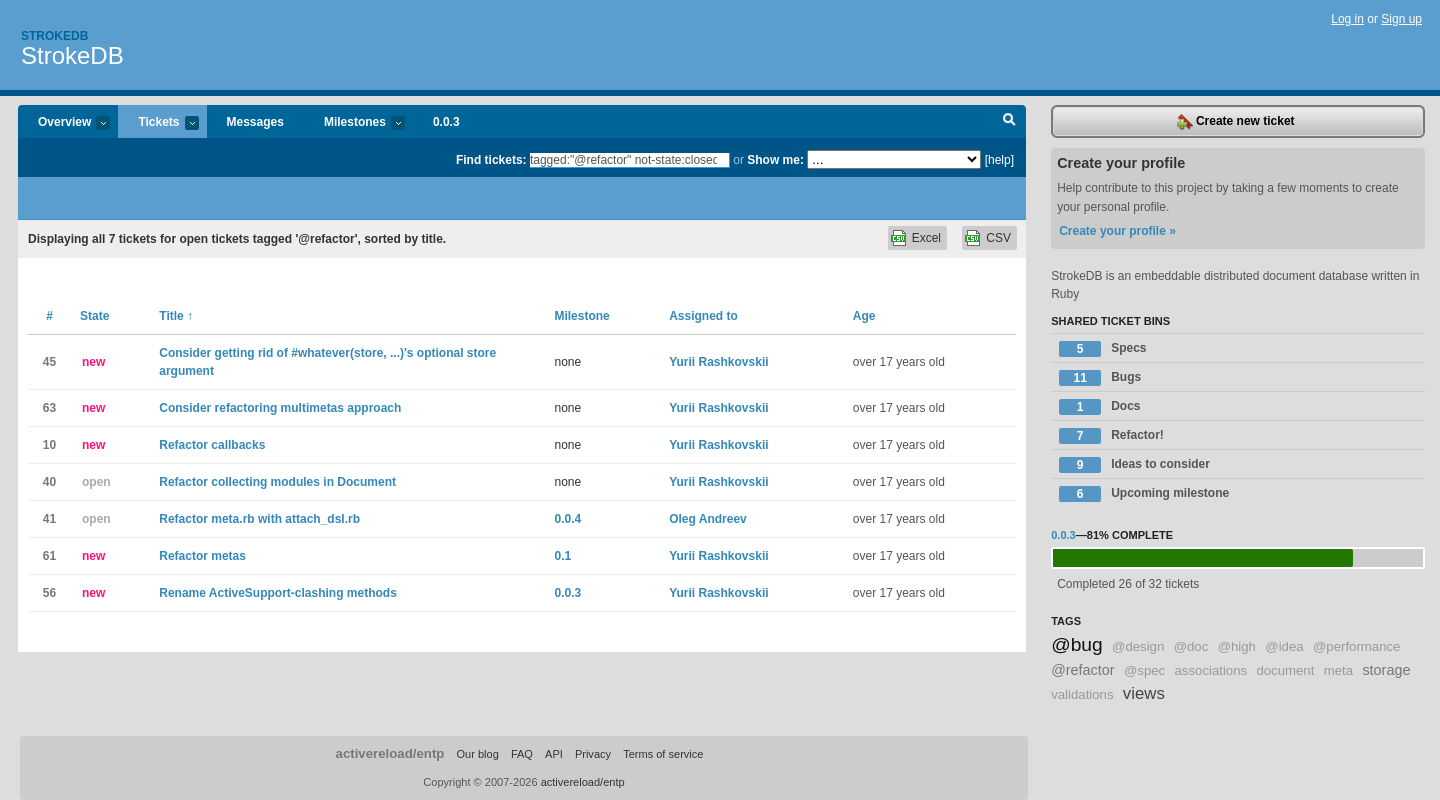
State (94, 316)
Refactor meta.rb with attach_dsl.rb (259, 519)
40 (49, 482)
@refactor (1082, 670)
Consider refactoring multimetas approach (280, 408)
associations (1211, 670)
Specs (1102, 349)
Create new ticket (1236, 122)
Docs (1099, 407)
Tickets (158, 123)
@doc (1191, 646)
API (554, 754)
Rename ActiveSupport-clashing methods (278, 593)
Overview (64, 123)
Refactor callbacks (212, 445)
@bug (1077, 644)
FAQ (522, 754)
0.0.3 (446, 122)
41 (49, 519)
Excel (926, 238)
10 (49, 445)
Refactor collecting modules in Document (277, 482)
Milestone (581, 316)
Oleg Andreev (708, 519)
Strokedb (54, 36)
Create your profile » (1117, 231)
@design (1138, 646)
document (1285, 670)
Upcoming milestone (1144, 494)
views (1144, 693)
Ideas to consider (1134, 465)
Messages (255, 122)
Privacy (593, 754)
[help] (999, 160)
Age (864, 316)
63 (49, 408)
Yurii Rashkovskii (718, 362)
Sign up (1401, 19)
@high (1237, 646)
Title (176, 316)
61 (49, 556)
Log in (1347, 19)
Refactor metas (202, 556)
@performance (1356, 646)
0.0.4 (567, 519)
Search (1009, 122)
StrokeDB (72, 55)
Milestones (354, 123)
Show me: (775, 160)
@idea (1284, 646)
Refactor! (1111, 436)
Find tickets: (491, 160)
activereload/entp (390, 753)
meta (1338, 670)
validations (1082, 694)
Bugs (1100, 378)
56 (49, 593)
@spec (1144, 670)
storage (1386, 670)
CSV (998, 238)
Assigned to (703, 316)
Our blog (477, 754)
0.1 (562, 556)
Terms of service (663, 754)
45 (49, 362)
